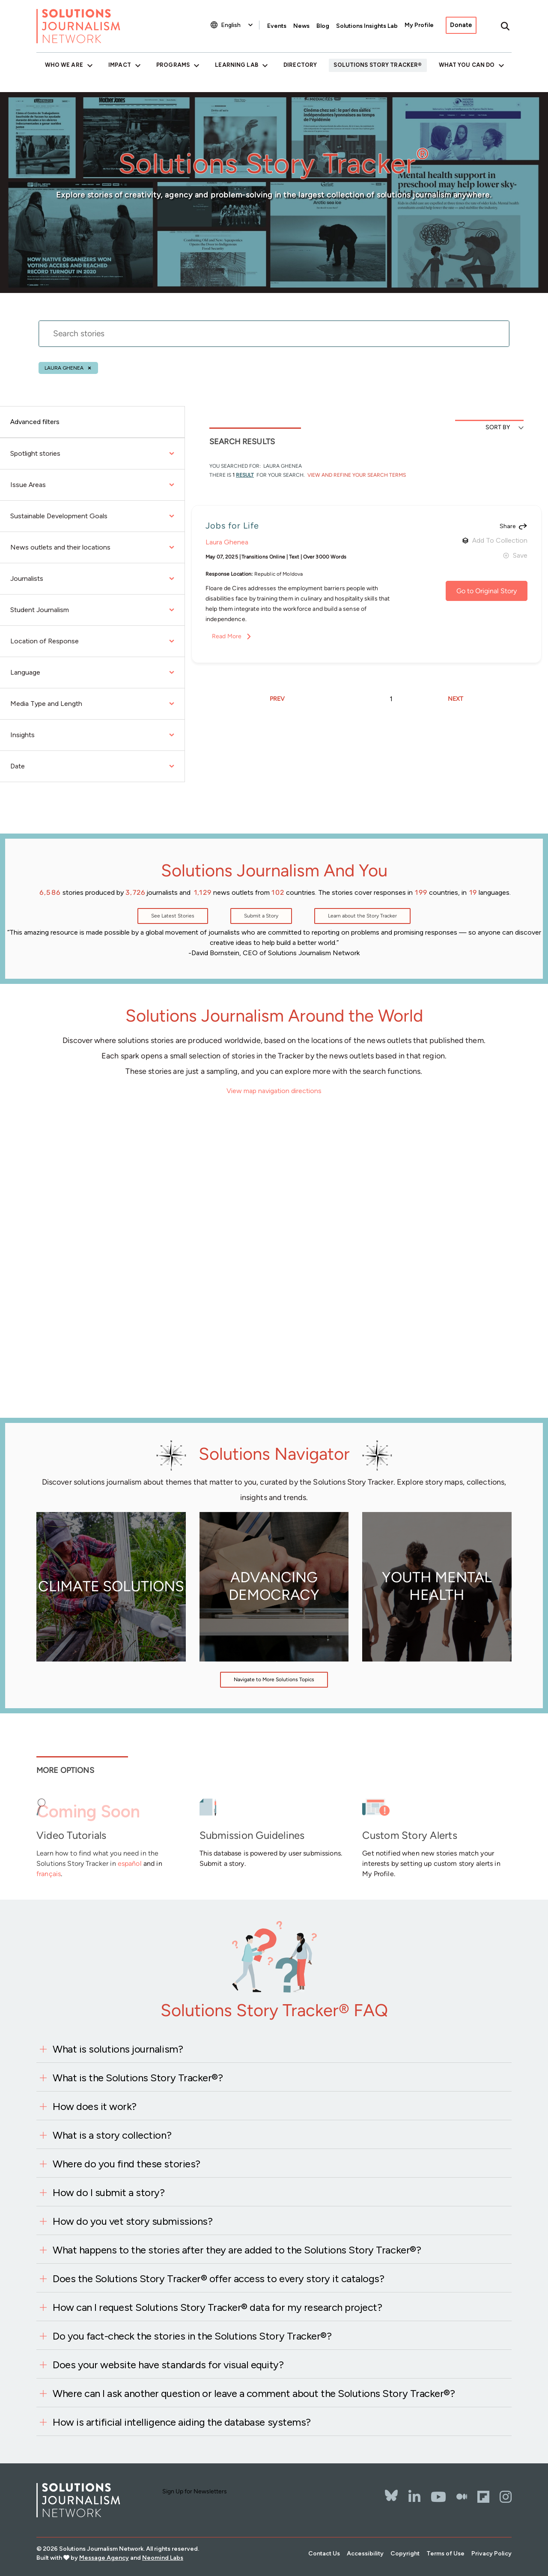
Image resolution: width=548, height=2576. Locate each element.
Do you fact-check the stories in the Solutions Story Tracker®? (192, 2336)
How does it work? (95, 2106)
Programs (173, 65)
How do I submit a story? (108, 2192)
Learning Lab (236, 65)
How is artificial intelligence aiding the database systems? (182, 2422)
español (130, 1863)
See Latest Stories (172, 916)
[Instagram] (506, 2496)
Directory (300, 65)
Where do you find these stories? (126, 2164)
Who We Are (64, 65)
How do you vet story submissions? (132, 2221)
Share (507, 526)
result (245, 475)
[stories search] (274, 339)
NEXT (455, 698)
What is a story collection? (112, 2135)
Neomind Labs (162, 2557)
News (301, 26)
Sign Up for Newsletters (194, 2491)
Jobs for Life (232, 525)
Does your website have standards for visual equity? (168, 2364)
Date (92, 766)
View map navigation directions (274, 1091)
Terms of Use (445, 2553)
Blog (322, 26)
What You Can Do (467, 65)
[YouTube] (438, 2496)
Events (276, 26)
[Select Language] (238, 25)
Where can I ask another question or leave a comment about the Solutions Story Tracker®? (254, 2393)
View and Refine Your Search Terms (356, 475)
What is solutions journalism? (118, 2049)
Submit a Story (261, 916)
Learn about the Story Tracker (362, 916)
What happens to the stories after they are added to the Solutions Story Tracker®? (237, 2250)
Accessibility (365, 2553)
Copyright (405, 2553)
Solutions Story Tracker (376, 65)
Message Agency (104, 2557)
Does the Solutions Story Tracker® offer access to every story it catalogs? (218, 2278)
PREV (277, 698)
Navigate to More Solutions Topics (274, 1679)
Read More (226, 636)
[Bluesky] (391, 2490)
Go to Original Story (486, 591)
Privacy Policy (491, 2553)
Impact (119, 65)
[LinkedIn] (414, 2496)
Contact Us (324, 2553)
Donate (461, 25)
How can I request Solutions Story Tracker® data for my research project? (217, 2307)
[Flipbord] (483, 2496)
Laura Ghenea (64, 368)
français (48, 1874)
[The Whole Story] (461, 2496)
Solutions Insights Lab (367, 26)
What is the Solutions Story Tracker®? (138, 2077)
